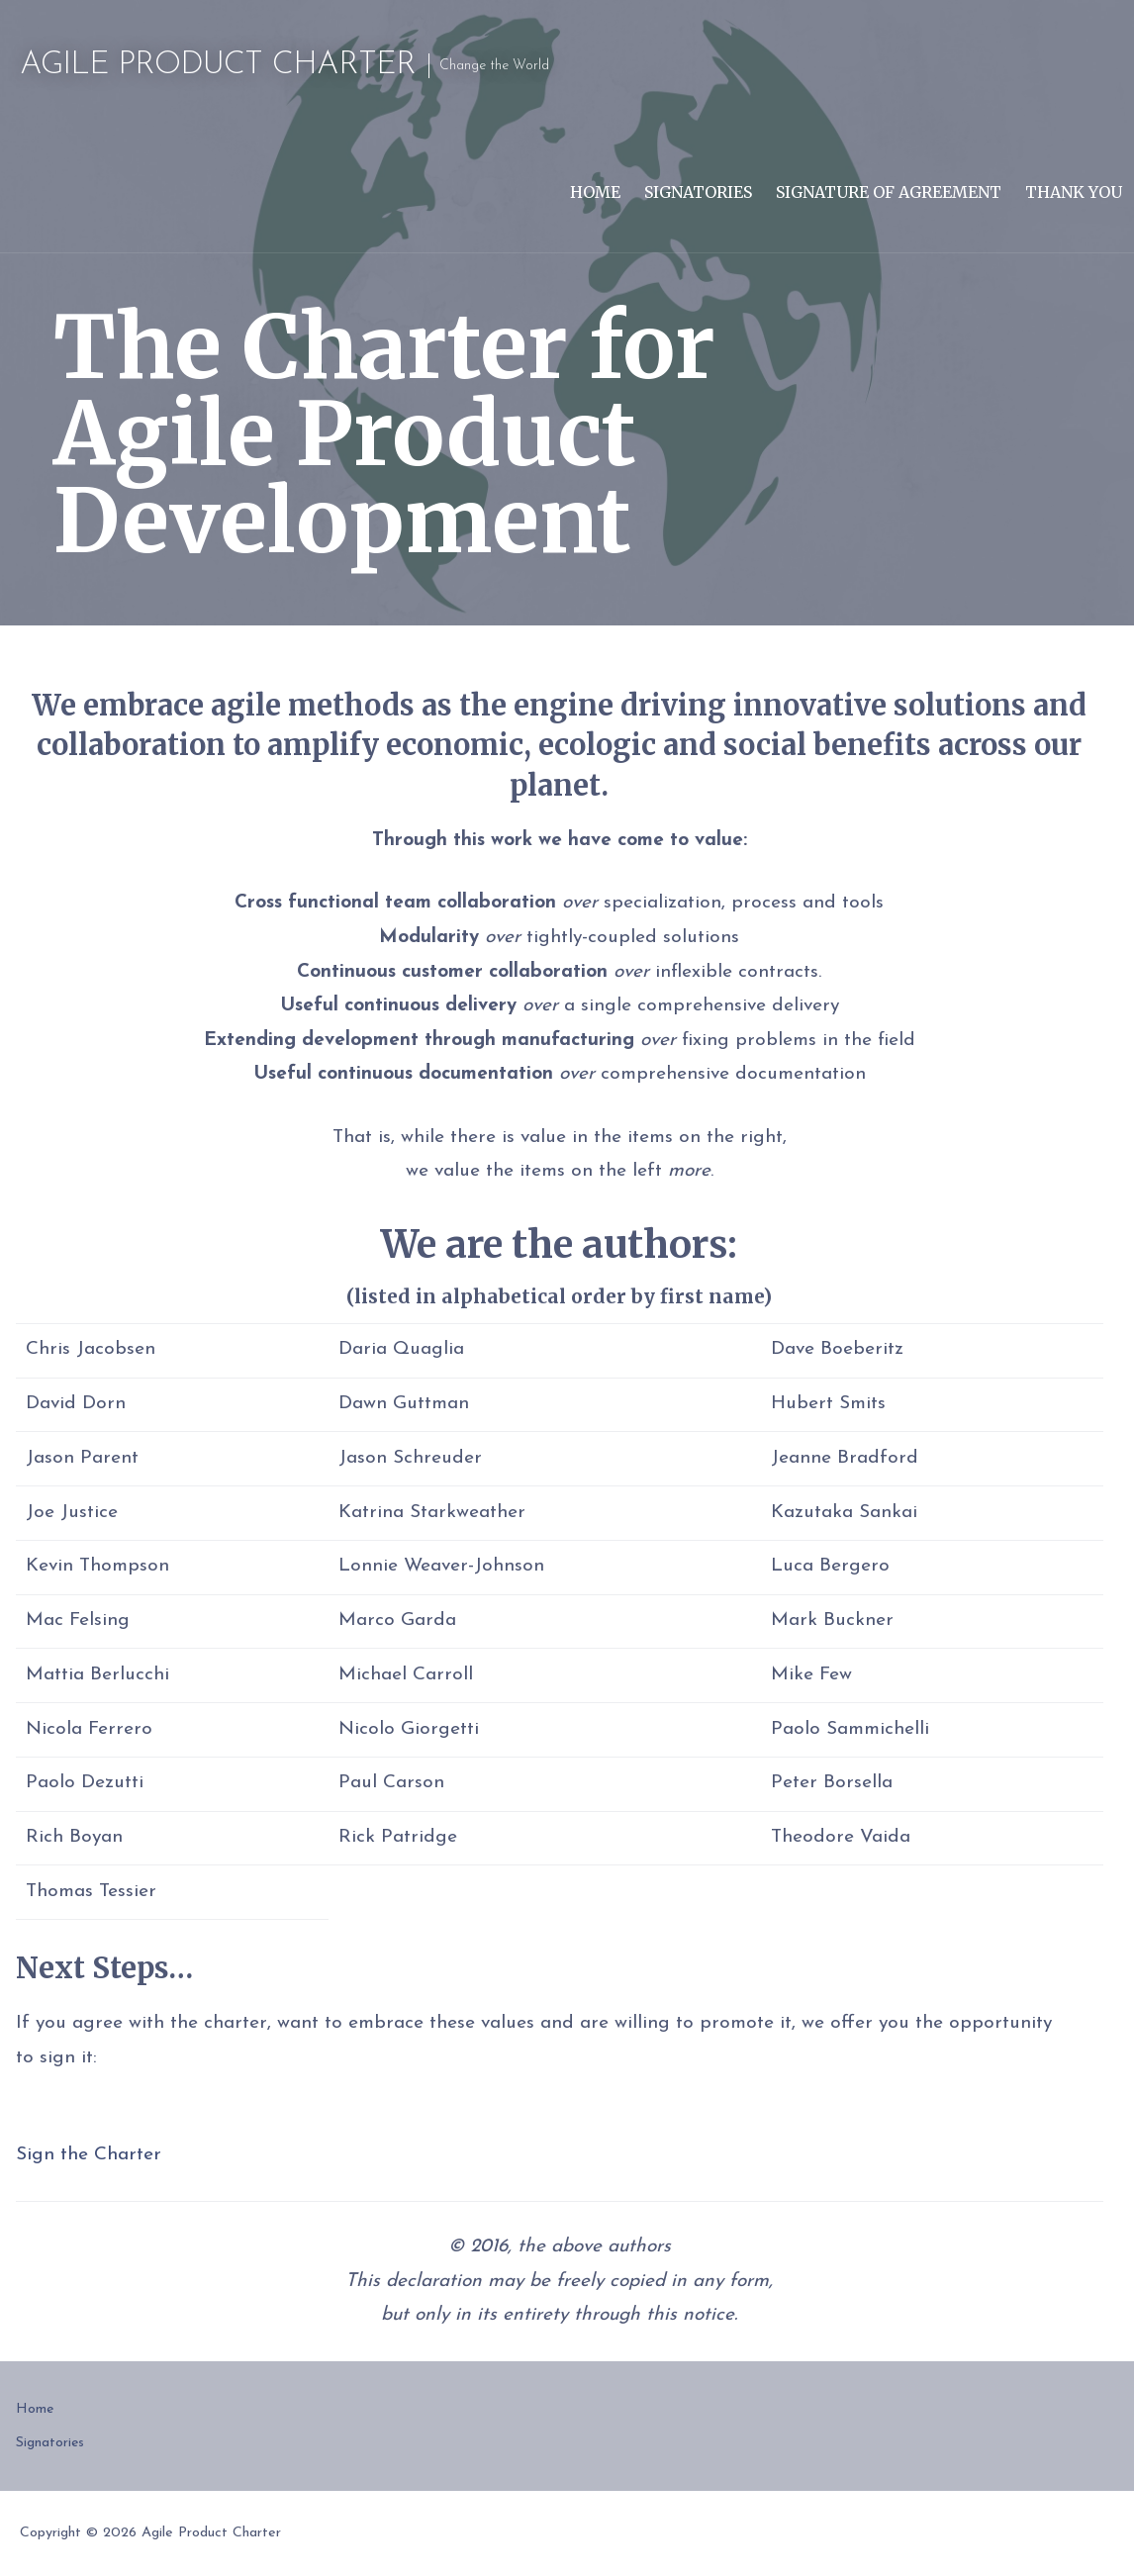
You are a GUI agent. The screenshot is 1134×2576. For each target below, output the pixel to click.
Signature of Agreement (888, 192)
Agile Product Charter (218, 65)
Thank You (1073, 192)
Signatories (698, 192)
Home (595, 192)
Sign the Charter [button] (88, 2155)
